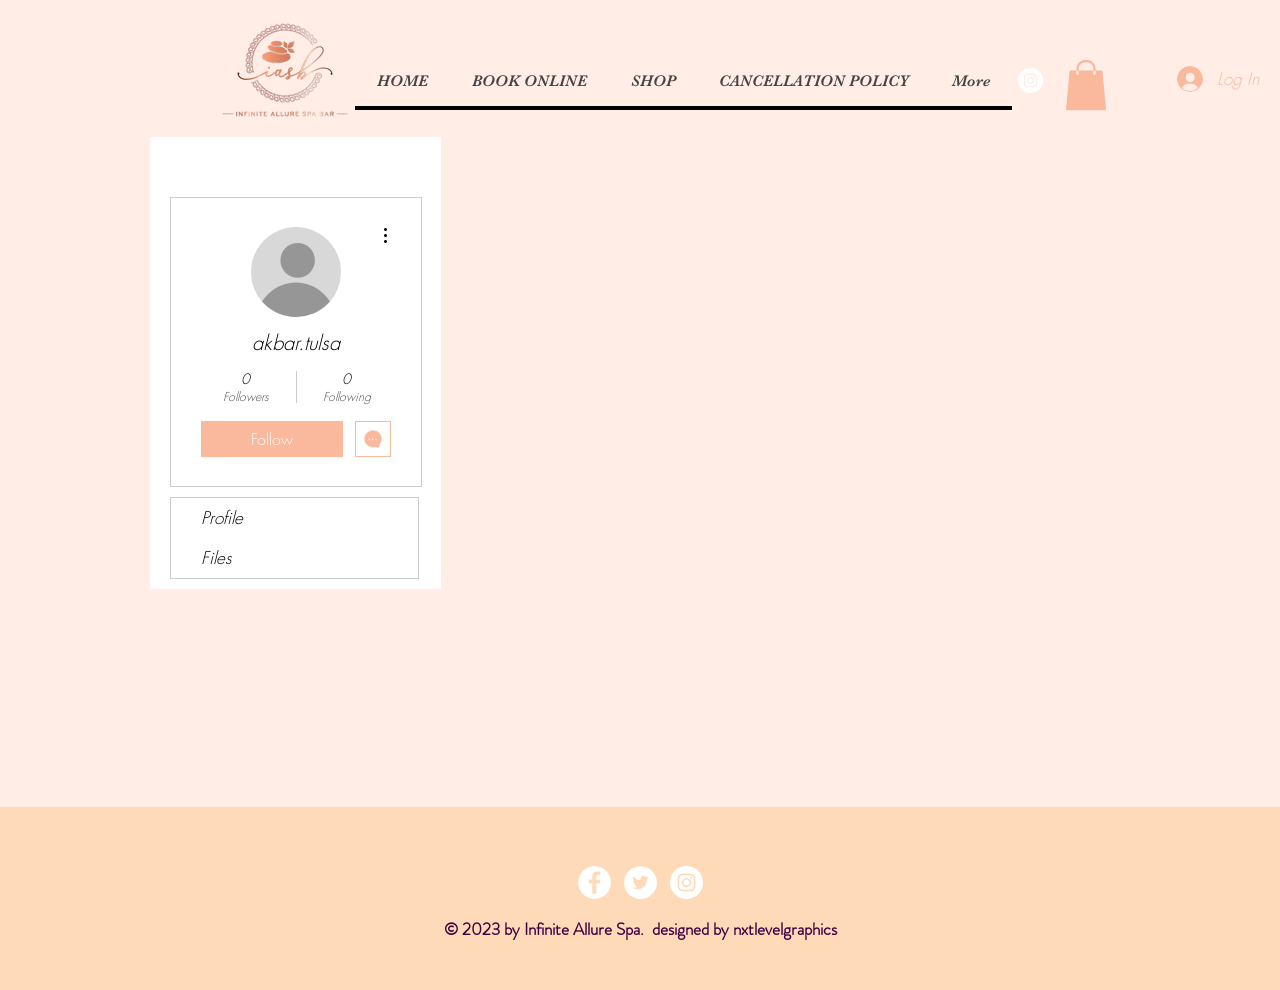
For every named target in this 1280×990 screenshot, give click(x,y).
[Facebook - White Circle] (594, 882)
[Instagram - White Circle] (1030, 80)
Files (216, 557)
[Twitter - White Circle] (640, 882)
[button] (1086, 85)
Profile (222, 517)
